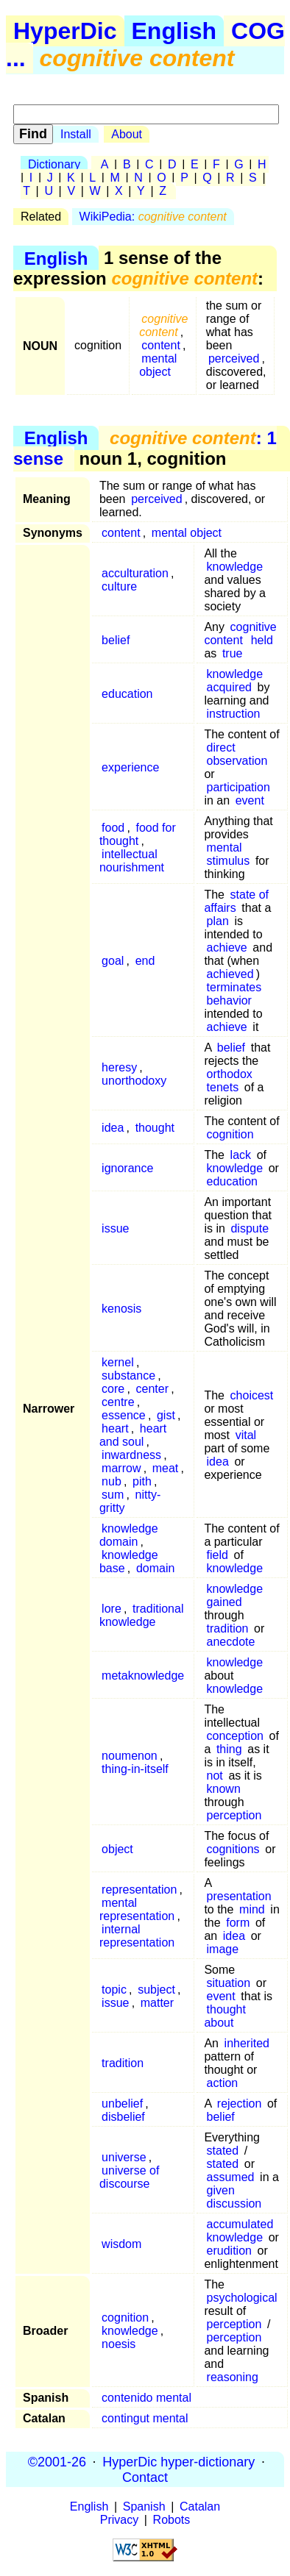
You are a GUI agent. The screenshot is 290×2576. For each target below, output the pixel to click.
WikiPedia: (153, 216)
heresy (119, 1067)
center (152, 1388)
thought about (225, 2016)
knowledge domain (128, 1535)
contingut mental (145, 2418)
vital (246, 1435)
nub (111, 1481)
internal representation (136, 1936)
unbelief (122, 2103)
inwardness (131, 1455)
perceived (233, 358)
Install (75, 134)
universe (124, 2157)
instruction (234, 713)
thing (229, 1749)
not (215, 1775)
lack (240, 1155)
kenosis (121, 1308)
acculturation (135, 573)
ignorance (127, 1168)
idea (113, 1127)
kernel (118, 1362)
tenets (223, 1087)
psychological (242, 2297)
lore (111, 1608)
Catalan (200, 2506)
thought (154, 1127)
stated (223, 2150)
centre (118, 1402)
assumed (231, 2177)
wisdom (121, 2244)
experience (130, 767)
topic (114, 1989)
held (262, 640)
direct (221, 747)
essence (124, 1415)
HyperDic (65, 31)
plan (218, 921)
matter (157, 2003)
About (126, 134)
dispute (249, 1228)
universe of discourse (129, 2177)
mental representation (136, 1909)
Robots (172, 2519)
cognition (230, 1134)
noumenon (130, 1755)
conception (235, 1736)
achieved (230, 974)
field (217, 1555)
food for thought (137, 834)
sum (113, 1494)
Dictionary (54, 164)
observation (237, 760)
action (222, 2083)
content (160, 345)
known (224, 1789)
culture (119, 586)
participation (238, 787)
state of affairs (236, 901)
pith (142, 1481)
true (232, 653)
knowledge (235, 566)
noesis (118, 2344)
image (223, 1949)
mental (224, 847)
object (117, 1849)
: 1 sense (145, 448)
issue (115, 1228)
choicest (252, 1395)
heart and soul (132, 1435)
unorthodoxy (134, 1080)
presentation (239, 1896)
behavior (229, 1000)
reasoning (232, 2377)
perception (234, 1815)
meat (165, 1468)
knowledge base (128, 1561)
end (145, 961)
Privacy (119, 2519)
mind (252, 1909)
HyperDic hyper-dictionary (178, 2461)
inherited (246, 2043)
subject (156, 1989)
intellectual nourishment (131, 861)
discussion (234, 2203)
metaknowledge (143, 1675)
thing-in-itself (135, 1769)
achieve (227, 947)
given (221, 2190)
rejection (239, 2103)
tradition (228, 1628)
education (127, 694)
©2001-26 (57, 2461)
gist (166, 1415)
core (113, 1388)
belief (116, 640)
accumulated (240, 2224)
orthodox (229, 1074)
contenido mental (146, 2397)
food (113, 827)
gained (224, 1602)
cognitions (233, 1849)
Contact (145, 2476)
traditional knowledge (141, 1615)
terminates (234, 987)
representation (139, 1889)
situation (229, 1983)
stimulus (228, 860)
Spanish (144, 2506)
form (238, 1922)
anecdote (231, 1641)
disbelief (123, 2117)
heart (115, 1428)
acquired (229, 687)
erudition (229, 2250)
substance (128, 1375)
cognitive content (240, 633)
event (250, 800)
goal (113, 961)
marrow (121, 1468)
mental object (158, 365)
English (174, 31)
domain (155, 1568)
